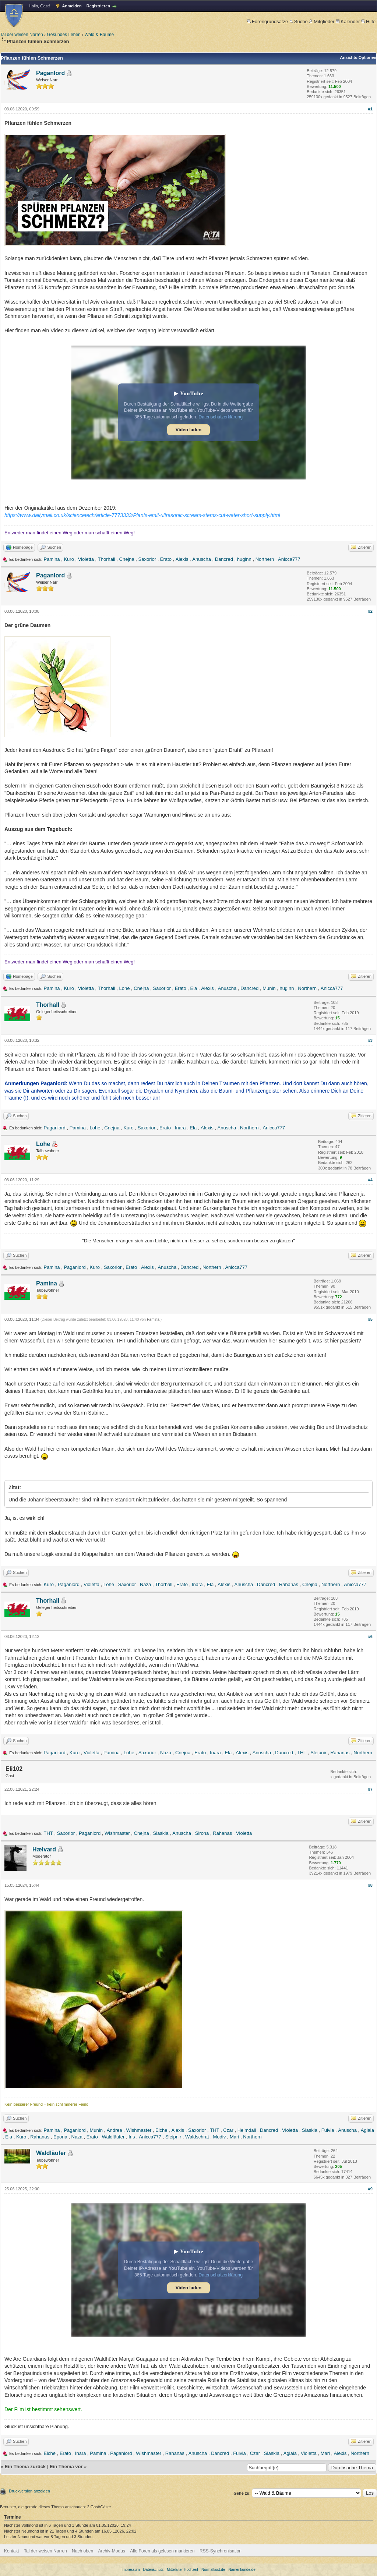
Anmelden (72, 6)
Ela (193, 988)
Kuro (69, 559)
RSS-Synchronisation (221, 2551)
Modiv (219, 2137)
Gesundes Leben (63, 34)
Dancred (224, 559)
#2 (370, 611)
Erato (166, 559)
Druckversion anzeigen (29, 2491)
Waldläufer (113, 2137)
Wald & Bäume (99, 34)
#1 (370, 109)
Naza (145, 1584)
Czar (228, 2130)
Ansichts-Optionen (358, 57)
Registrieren (98, 6)
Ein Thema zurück (25, 2466)
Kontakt (11, 2551)
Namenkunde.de (241, 2570)
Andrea (114, 2130)
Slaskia (161, 1833)
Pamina (52, 559)
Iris (131, 2137)
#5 (370, 1319)
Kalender (348, 21)
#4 (370, 1180)
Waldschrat (197, 2137)
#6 (370, 1636)
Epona (60, 2137)
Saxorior (147, 559)
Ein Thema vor (66, 2466)
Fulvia (327, 2130)
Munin (269, 988)
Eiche (161, 2130)
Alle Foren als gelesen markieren (162, 2551)
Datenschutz (153, 2570)
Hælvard (44, 1849)
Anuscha (201, 559)
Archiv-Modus (111, 2551)
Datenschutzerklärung (220, 417)
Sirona (202, 1833)
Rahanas (288, 1584)
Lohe (124, 988)
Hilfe (368, 21)
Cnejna (126, 559)
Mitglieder (321, 21)
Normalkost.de (213, 2570)
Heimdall (246, 2130)
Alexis (182, 559)
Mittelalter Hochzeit (182, 2570)
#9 (370, 2189)
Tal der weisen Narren (21, 34)
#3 (370, 1040)
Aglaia (367, 2130)
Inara (180, 1127)
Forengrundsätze (267, 21)
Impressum (130, 2570)
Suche (298, 21)
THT (301, 1752)
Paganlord (50, 73)
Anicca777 (289, 559)
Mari (234, 2137)
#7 (370, 1789)
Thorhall (106, 559)
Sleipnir (318, 1752)
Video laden (188, 429)
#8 (370, 1885)
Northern (265, 559)
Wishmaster (117, 1833)
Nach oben (82, 2551)
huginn (244, 559)
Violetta (86, 559)
